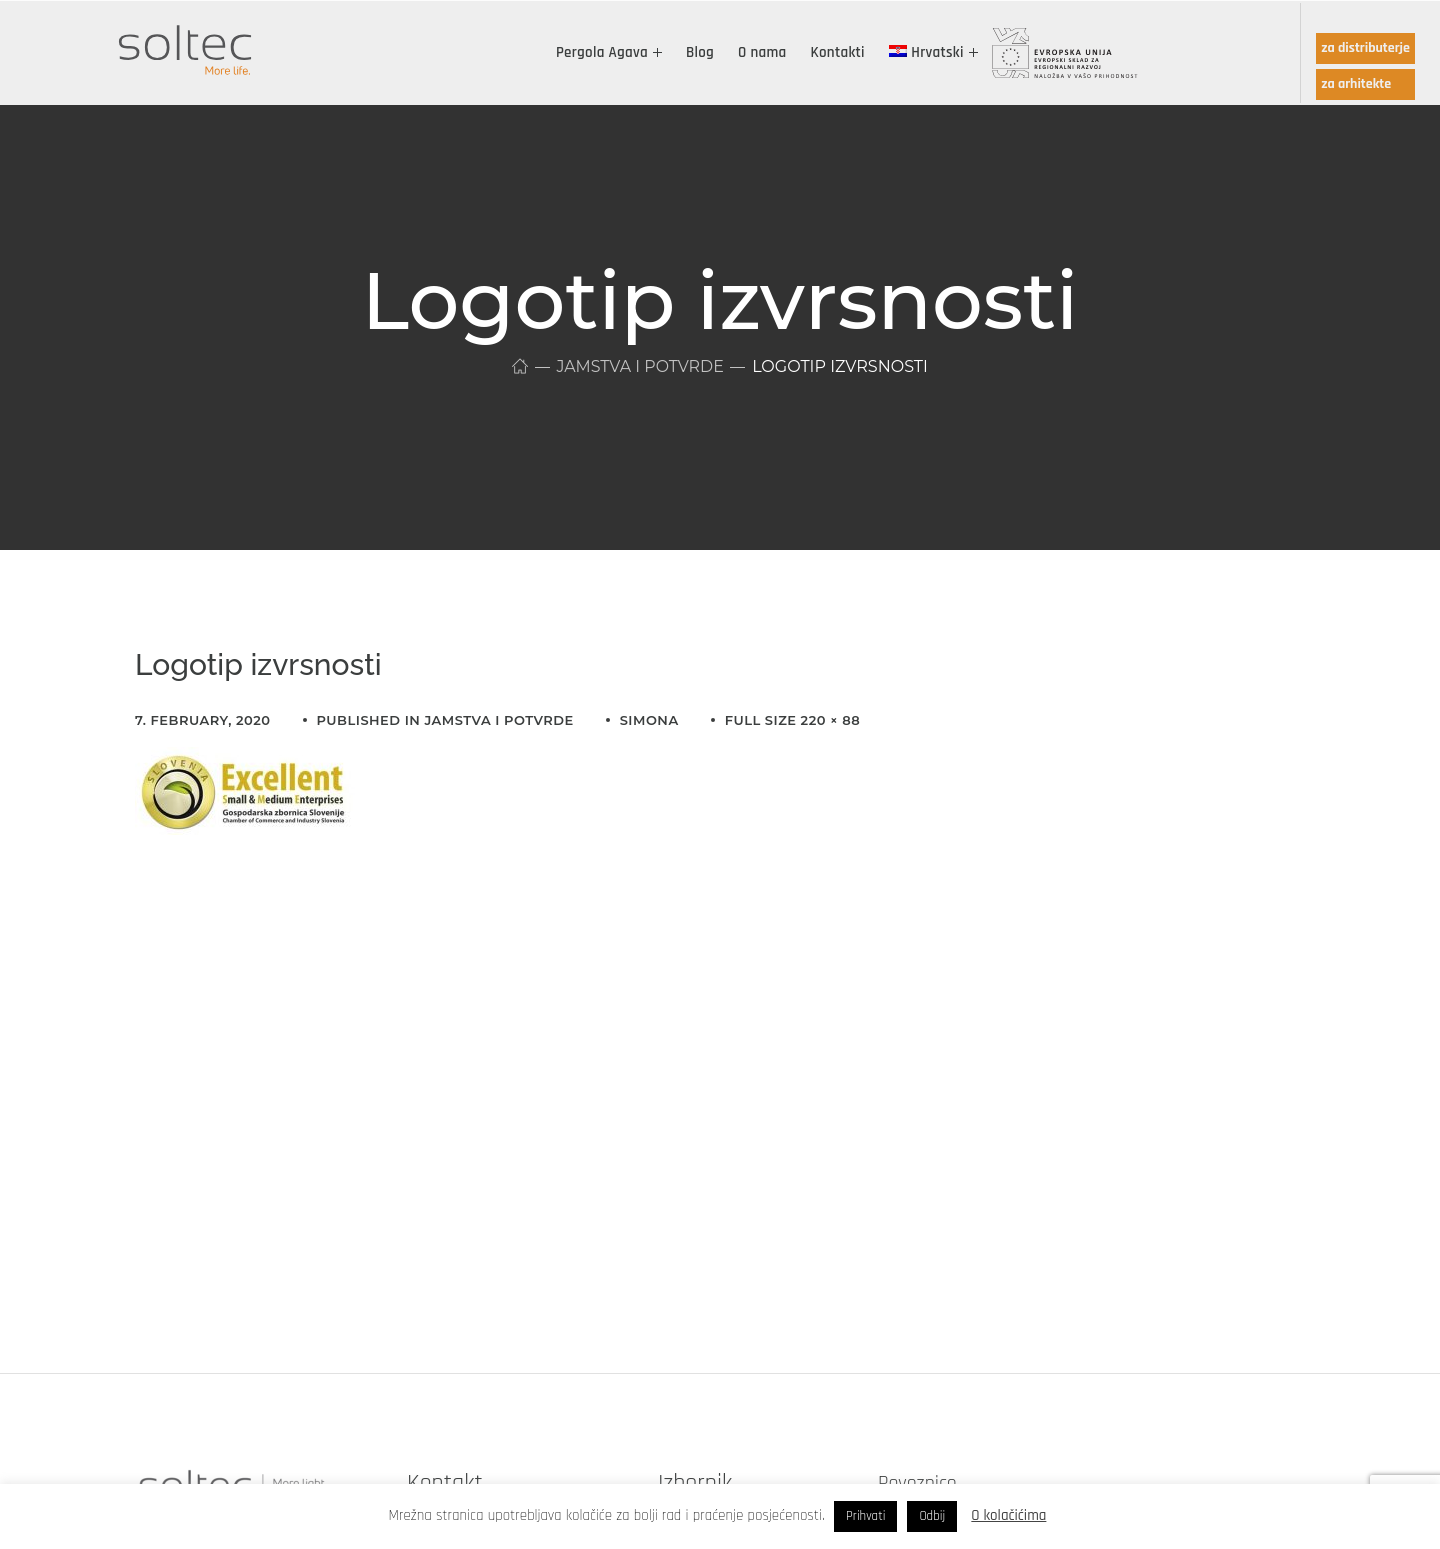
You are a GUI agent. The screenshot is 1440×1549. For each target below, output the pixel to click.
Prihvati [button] (865, 1516)
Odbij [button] (932, 1516)
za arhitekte (1356, 84)
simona (649, 720)
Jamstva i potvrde (640, 366)
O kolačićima (1008, 1515)
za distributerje (1365, 48)
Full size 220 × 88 (793, 720)
